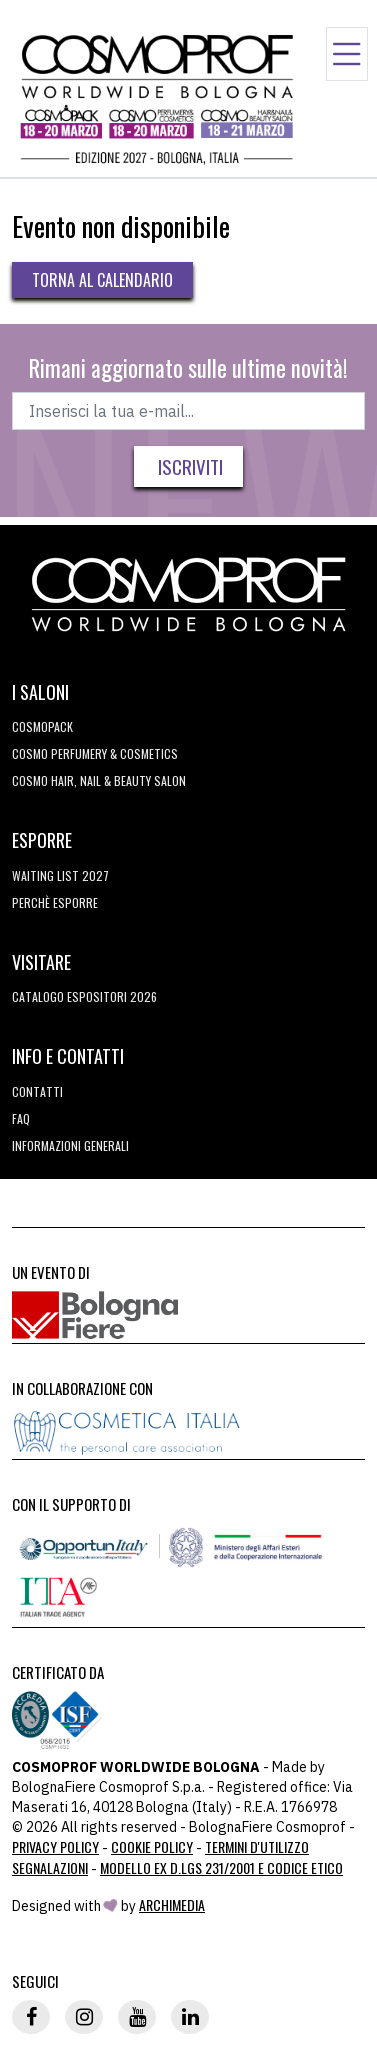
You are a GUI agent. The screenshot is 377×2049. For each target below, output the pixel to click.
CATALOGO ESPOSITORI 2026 (84, 996)
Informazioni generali (70, 1145)
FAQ (21, 1118)
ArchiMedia (172, 1904)
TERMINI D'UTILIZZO (257, 1846)
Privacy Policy (55, 1846)
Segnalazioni (50, 1867)
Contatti (37, 1091)
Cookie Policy (152, 1846)
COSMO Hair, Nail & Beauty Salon (99, 780)
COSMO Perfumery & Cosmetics (95, 753)
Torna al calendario (102, 280)
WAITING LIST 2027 (60, 875)
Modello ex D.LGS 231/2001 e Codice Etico (221, 1867)
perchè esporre (55, 902)
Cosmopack (42, 726)
